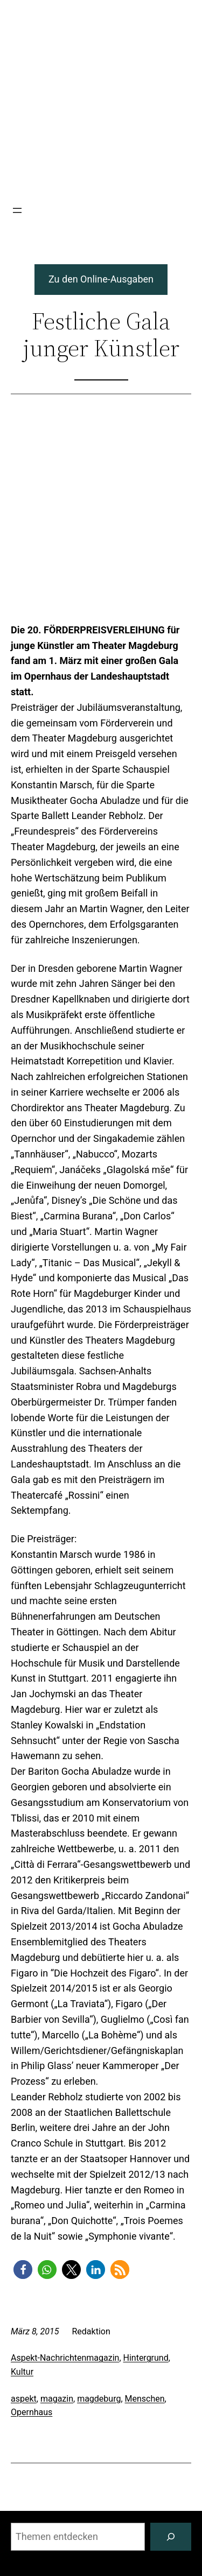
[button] (22, 2269)
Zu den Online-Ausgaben (101, 279)
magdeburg (99, 2399)
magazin (56, 2399)
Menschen (145, 2399)
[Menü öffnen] (17, 210)
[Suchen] (170, 2537)
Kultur (22, 2372)
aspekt (24, 2399)
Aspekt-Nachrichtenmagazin (65, 2358)
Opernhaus (31, 2412)
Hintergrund (146, 2358)
